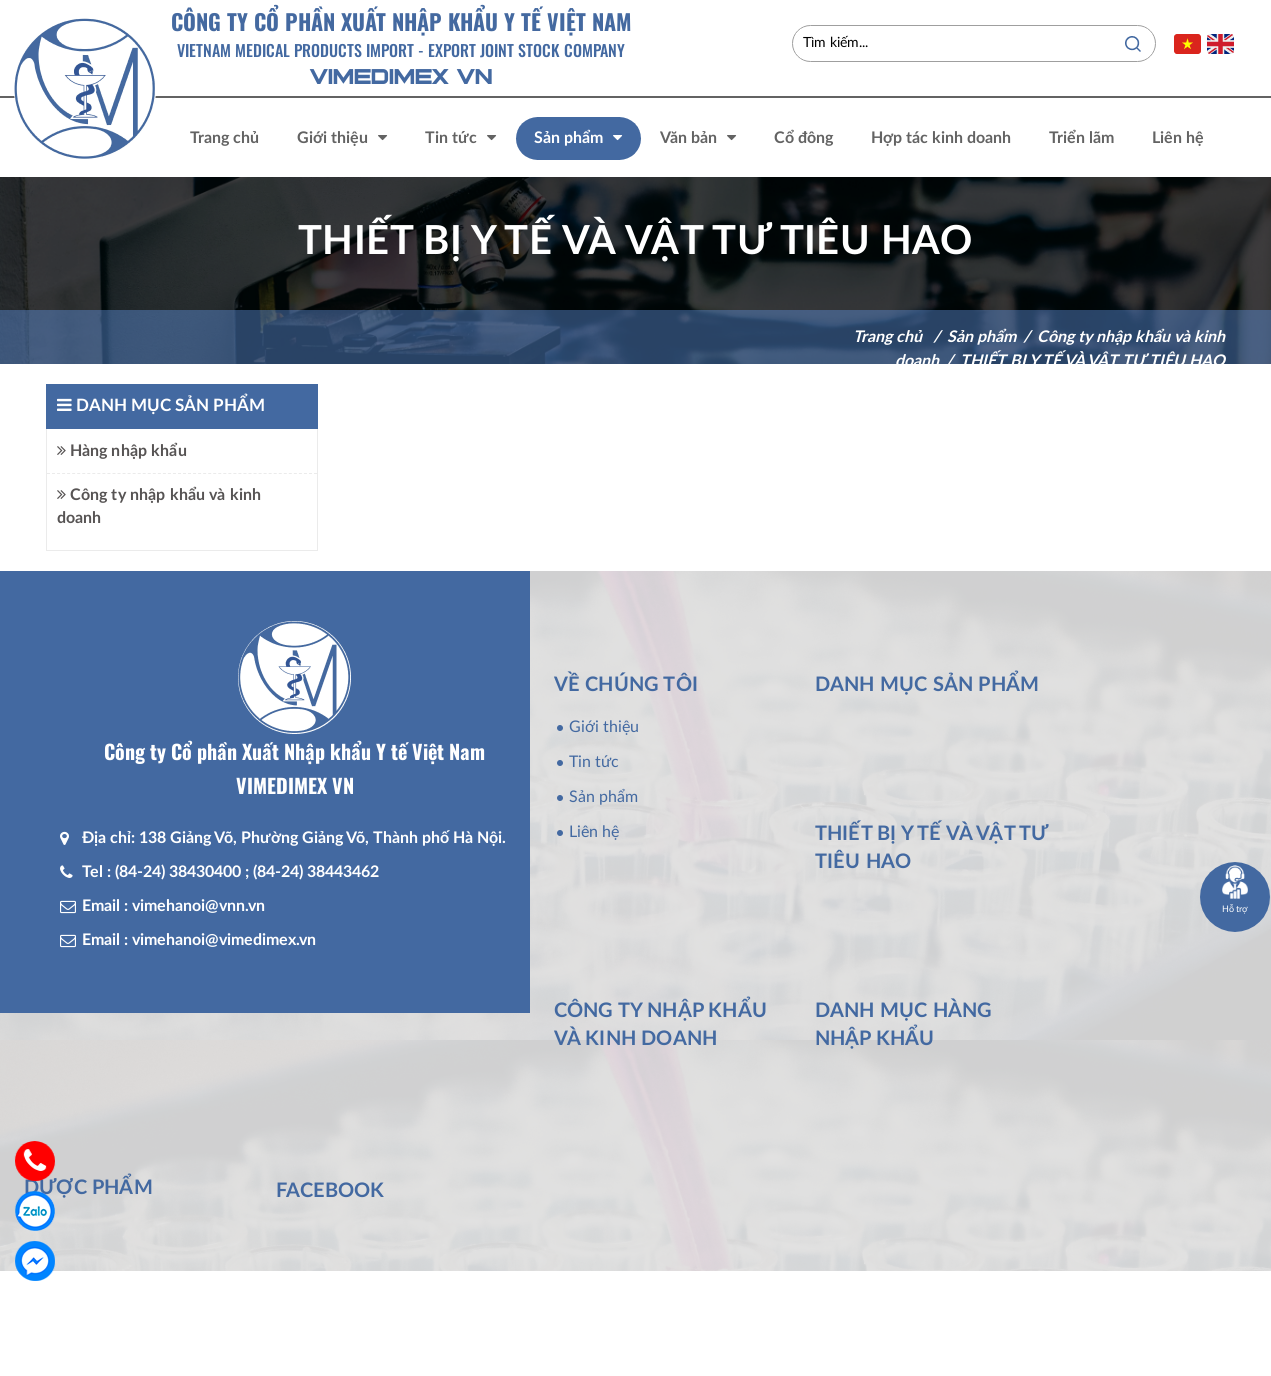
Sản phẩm (603, 797)
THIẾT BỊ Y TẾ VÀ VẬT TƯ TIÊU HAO (1092, 361)
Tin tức (594, 762)
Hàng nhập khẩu (122, 451)
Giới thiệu (604, 727)
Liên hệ (594, 832)
